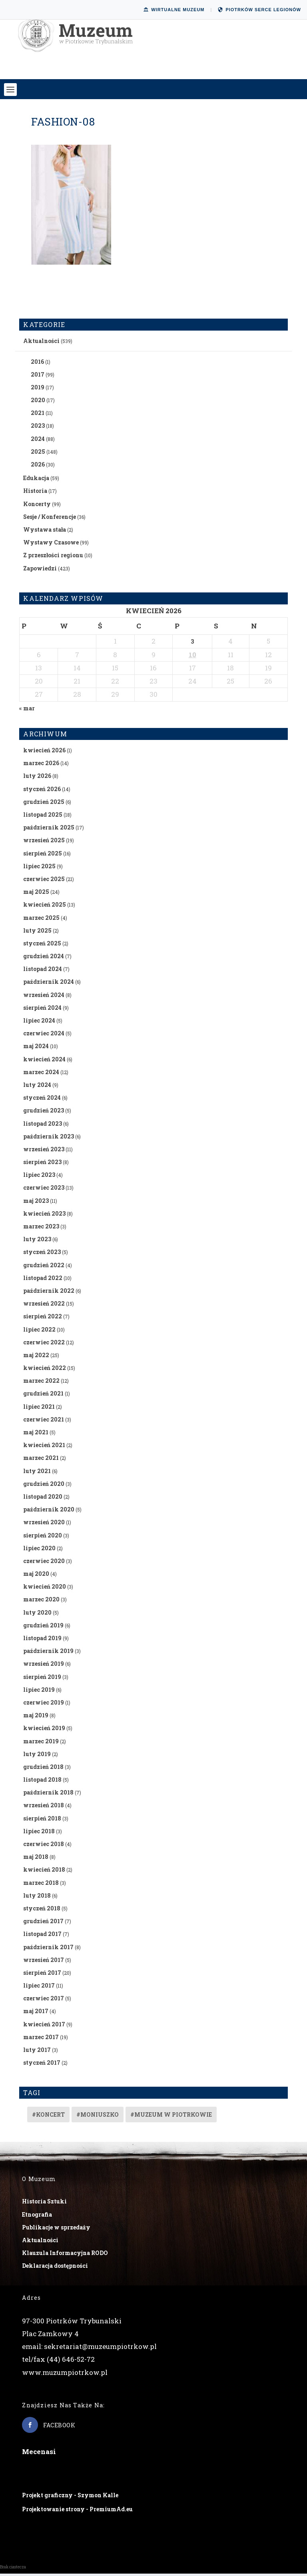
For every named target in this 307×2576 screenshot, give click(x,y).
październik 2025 (48, 829)
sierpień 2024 (42, 1009)
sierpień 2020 (42, 1537)
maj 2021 (35, 1434)
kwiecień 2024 (44, 1061)
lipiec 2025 (39, 868)
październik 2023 (48, 1138)
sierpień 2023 (42, 1164)
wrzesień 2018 (43, 1807)
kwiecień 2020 (44, 1589)
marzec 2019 (41, 1743)
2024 (38, 441)
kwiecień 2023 (44, 1215)
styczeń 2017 (41, 2065)
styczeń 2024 (42, 1100)
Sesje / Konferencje (49, 518)
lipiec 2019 (39, 1691)
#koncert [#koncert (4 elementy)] (48, 2117)
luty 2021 (37, 1473)
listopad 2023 (42, 1125)
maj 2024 (36, 1048)
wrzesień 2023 (43, 1151)
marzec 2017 (41, 2039)
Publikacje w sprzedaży (56, 2229)
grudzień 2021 (43, 1396)
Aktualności (41, 343)
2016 (37, 363)
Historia (35, 493)
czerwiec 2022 (44, 1344)
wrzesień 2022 (44, 1306)
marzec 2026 (41, 765)
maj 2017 (35, 2013)
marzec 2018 (41, 1884)
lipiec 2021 (39, 1408)
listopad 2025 (42, 816)
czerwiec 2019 (43, 1704)
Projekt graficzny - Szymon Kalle (70, 2497)
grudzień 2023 (43, 1113)
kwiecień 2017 (44, 2026)
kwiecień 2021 (44, 1447)
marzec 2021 (41, 1460)
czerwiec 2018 (43, 1846)
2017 (37, 376)
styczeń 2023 (42, 1254)
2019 (37, 389)
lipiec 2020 (39, 1550)
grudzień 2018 (43, 1768)
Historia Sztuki (44, 2203)
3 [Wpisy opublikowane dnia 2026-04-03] (192, 644)
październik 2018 (48, 1794)
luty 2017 (37, 2052)
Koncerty (37, 506)
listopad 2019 (42, 1640)
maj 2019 (35, 1717)
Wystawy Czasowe (51, 544)
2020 (38, 402)
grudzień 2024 (43, 958)
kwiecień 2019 (44, 1730)
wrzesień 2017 (43, 1962)
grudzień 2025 (43, 803)
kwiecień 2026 (44, 752)
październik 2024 (48, 984)
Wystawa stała (44, 531)
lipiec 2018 (39, 1833)
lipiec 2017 (39, 1987)
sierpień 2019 (42, 1679)
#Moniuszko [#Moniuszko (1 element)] (97, 2117)
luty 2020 (37, 1614)
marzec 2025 (41, 919)
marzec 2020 (41, 1601)
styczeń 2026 (42, 791)
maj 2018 (35, 1859)
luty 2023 (37, 1241)
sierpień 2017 (42, 1974)
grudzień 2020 (43, 1485)
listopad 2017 (42, 1936)
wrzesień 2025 (44, 842)
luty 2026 (37, 778)
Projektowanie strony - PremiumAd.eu (77, 2511)
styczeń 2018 (41, 1910)
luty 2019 (37, 1756)
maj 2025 (36, 894)
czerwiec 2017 (43, 2000)
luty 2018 (37, 1897)
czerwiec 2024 (43, 1035)
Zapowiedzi (40, 570)
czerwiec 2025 (44, 881)
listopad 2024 (42, 971)
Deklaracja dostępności (55, 2268)
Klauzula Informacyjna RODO (65, 2255)
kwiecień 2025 (44, 907)
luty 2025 (37, 932)
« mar (27, 710)
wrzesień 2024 (43, 997)
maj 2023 (36, 1202)
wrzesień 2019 (43, 1666)
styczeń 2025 (42, 945)
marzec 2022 (41, 1383)
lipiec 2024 (39, 1022)
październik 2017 (48, 1949)
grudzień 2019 (43, 1627)
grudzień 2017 (43, 1923)
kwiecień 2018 (44, 1872)
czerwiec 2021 (43, 1421)
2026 (38, 466)
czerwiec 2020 (44, 1563)
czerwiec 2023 (43, 1190)
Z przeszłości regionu (53, 557)
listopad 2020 (42, 1498)
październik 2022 (48, 1292)
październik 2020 (48, 1511)
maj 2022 (36, 1357)
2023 (38, 428)
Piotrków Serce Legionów (259, 9)
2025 (38, 453)
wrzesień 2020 (44, 1524)
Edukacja (36, 480)
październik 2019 (48, 1653)
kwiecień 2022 (44, 1370)
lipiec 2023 (39, 1177)
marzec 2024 (41, 1074)
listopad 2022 (42, 1280)
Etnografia (37, 2216)
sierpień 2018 (42, 1820)
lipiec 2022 (39, 1331)
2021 (37, 415)
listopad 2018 (42, 1781)
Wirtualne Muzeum (173, 9)
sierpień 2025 (42, 855)
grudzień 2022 (43, 1267)
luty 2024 (37, 1087)
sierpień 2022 (42, 1318)
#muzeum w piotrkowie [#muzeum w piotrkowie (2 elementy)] (171, 2117)
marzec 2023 (41, 1228)
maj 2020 (36, 1575)
